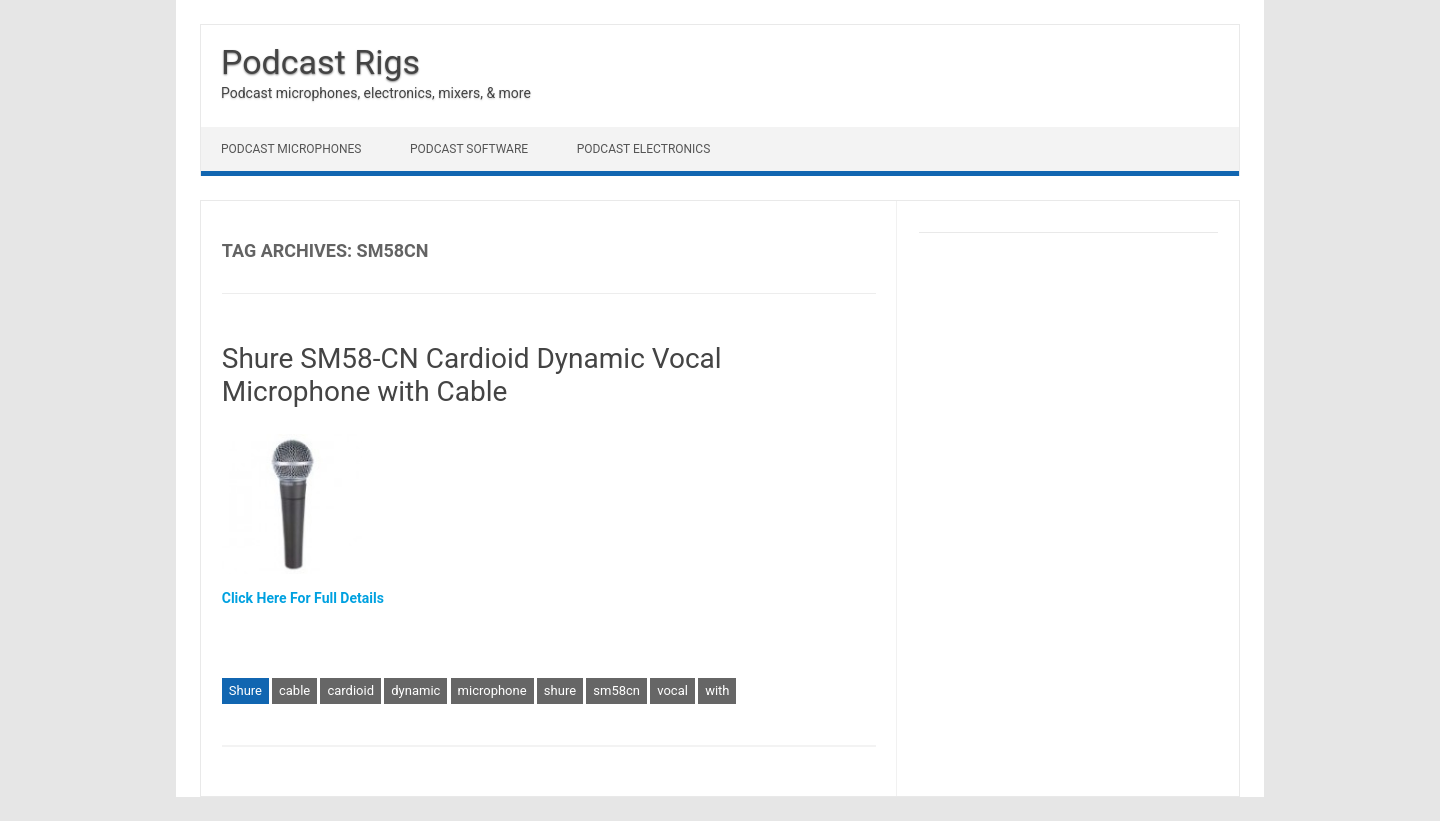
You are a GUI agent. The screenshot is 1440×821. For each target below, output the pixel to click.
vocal (672, 690)
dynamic (415, 690)
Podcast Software (469, 149)
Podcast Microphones (291, 149)
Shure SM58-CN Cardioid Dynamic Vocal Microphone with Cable (472, 375)
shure (560, 690)
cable (294, 690)
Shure (245, 690)
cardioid (350, 690)
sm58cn (616, 690)
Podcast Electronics (644, 149)
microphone (492, 690)
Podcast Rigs (320, 62)
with (717, 690)
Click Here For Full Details (303, 598)
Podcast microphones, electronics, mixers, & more (376, 93)
